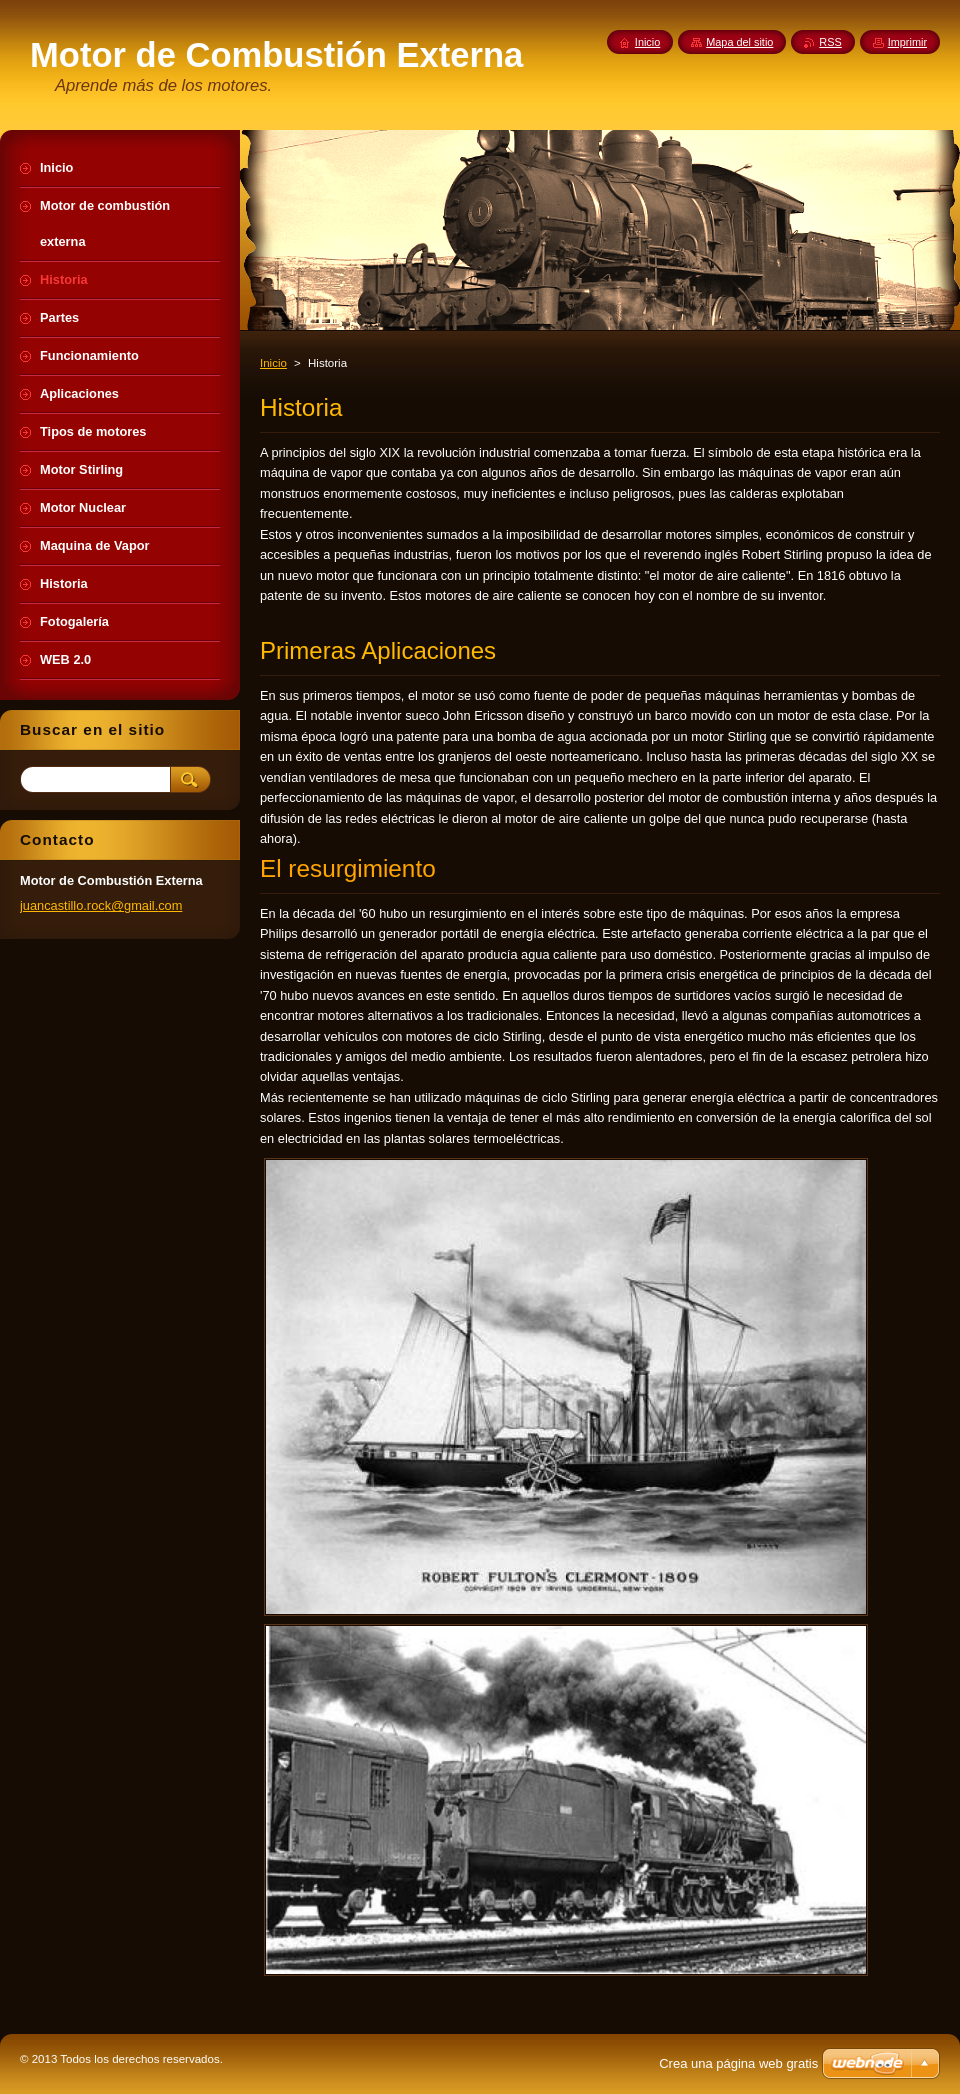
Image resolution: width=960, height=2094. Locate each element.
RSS (830, 42)
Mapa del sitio (739, 42)
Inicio (273, 363)
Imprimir (907, 42)
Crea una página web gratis (738, 2063)
